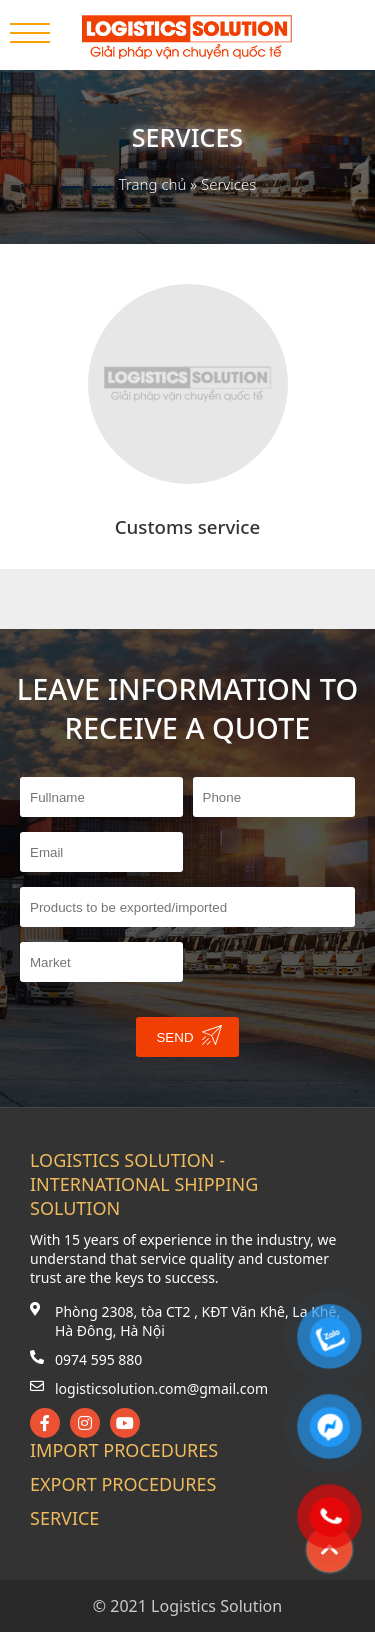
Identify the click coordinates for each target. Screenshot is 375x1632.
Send (188, 1035)
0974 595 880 (98, 1359)
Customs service (188, 526)
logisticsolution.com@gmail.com (161, 1388)
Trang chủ (153, 184)
